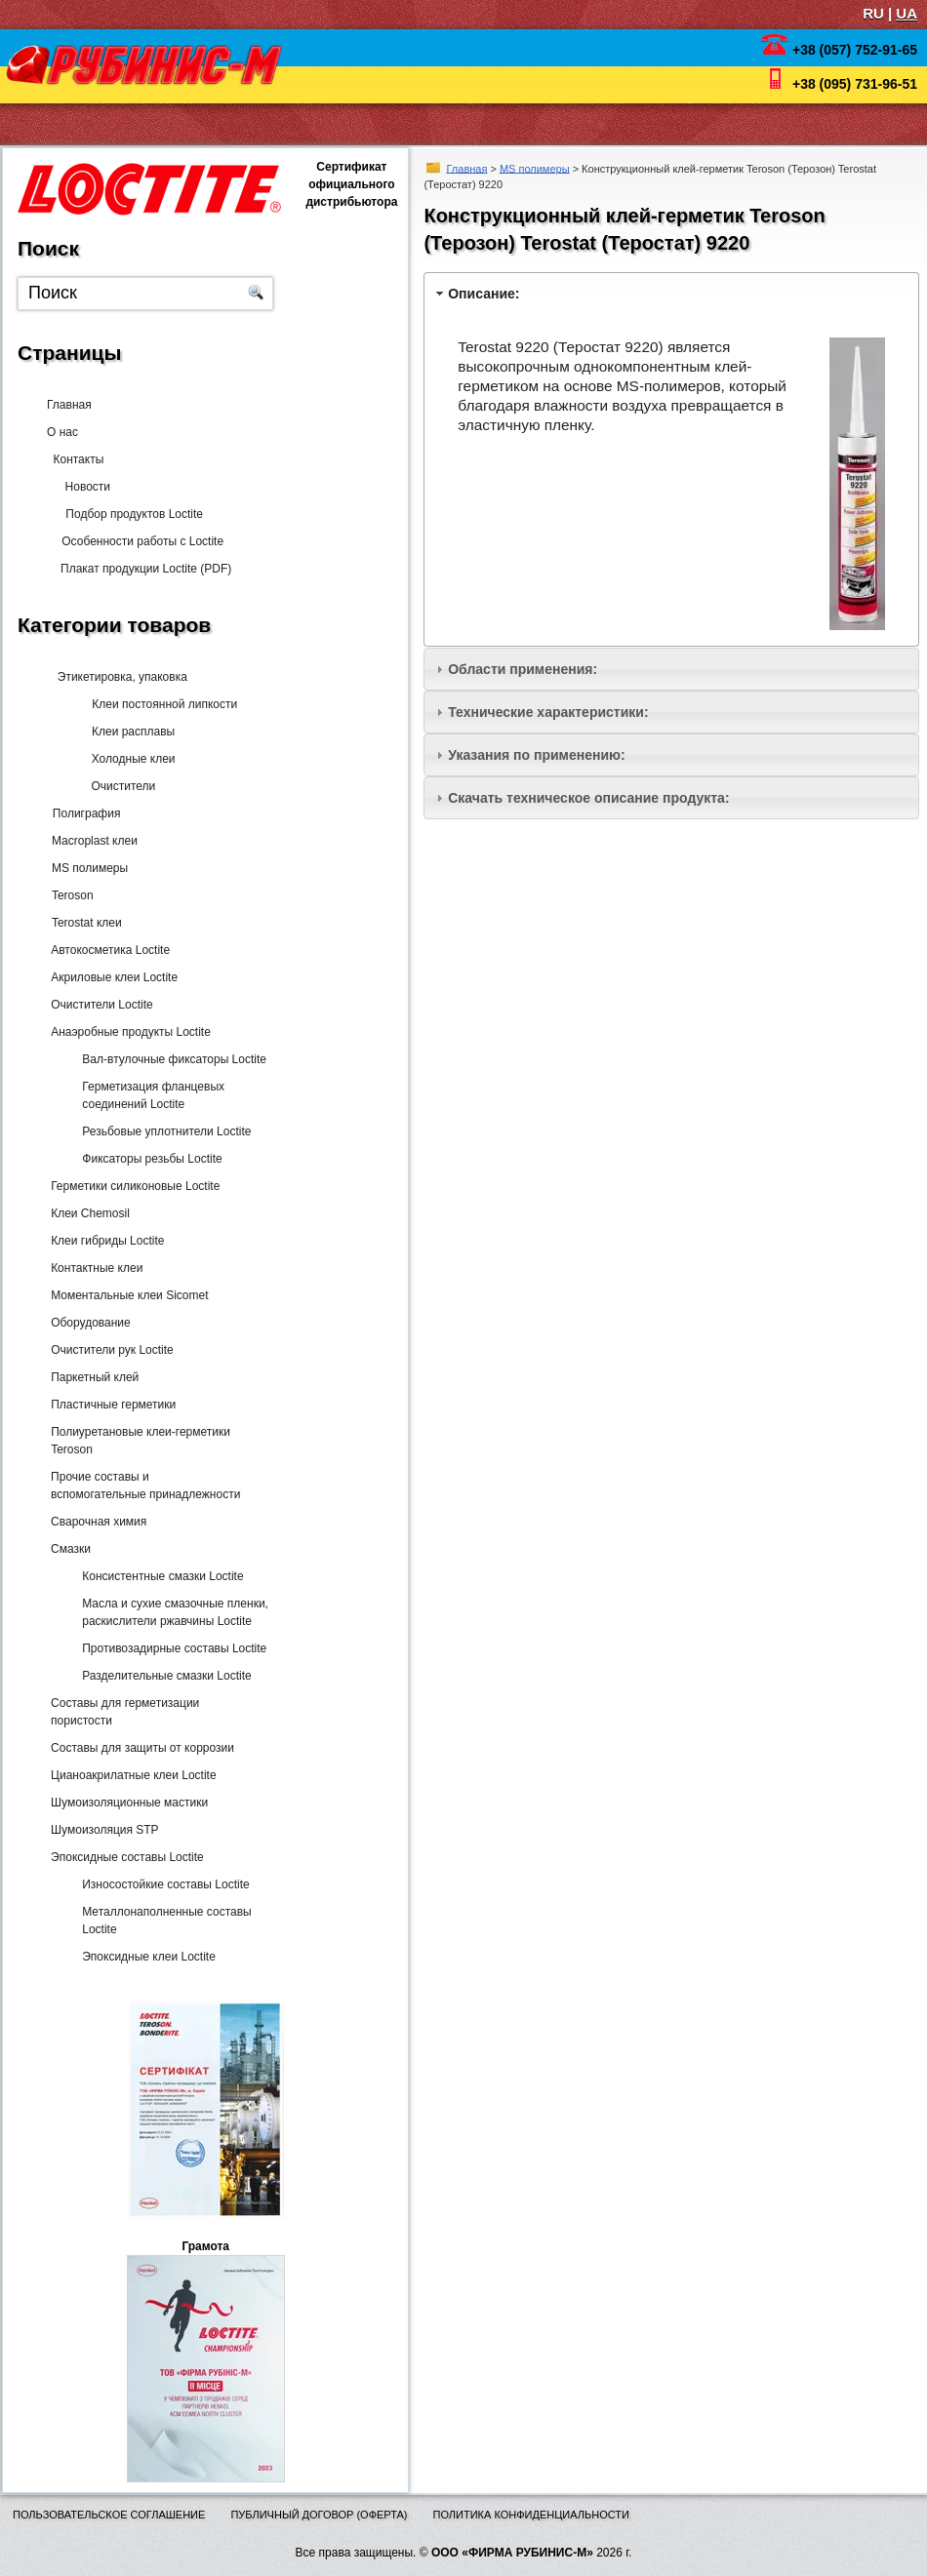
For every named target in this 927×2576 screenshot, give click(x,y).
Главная (467, 168)
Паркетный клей (91, 1377)
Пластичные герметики (109, 1404)
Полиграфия (82, 813)
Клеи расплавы (120, 731)
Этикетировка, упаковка (115, 677)
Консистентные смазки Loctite (155, 1576)
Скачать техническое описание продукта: (588, 798)
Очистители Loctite (98, 1004)
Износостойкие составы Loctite (158, 1884)
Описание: (483, 293)
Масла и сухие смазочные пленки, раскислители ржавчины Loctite (168, 1612)
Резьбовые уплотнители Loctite (159, 1131)
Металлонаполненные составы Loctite (160, 1920)
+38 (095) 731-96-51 (854, 84)
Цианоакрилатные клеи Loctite (129, 1775)
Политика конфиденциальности (531, 2514)
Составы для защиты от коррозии (138, 1748)
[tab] (671, 293)
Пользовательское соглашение (109, 2514)
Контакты (89, 459)
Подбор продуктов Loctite (127, 514)
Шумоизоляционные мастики (125, 1802)
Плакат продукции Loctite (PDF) (138, 568)
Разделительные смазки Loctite (159, 1676)
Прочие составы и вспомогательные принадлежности (141, 1485)
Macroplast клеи (91, 841)
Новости (87, 487)
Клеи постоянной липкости (151, 704)
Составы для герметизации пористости (121, 1711)
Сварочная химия (94, 1521)
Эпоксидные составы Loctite (123, 1857)
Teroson (69, 895)
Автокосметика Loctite (106, 950)
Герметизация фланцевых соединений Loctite (146, 1095)
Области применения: (522, 669)
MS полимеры (535, 168)
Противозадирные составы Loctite (167, 1648)
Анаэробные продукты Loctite (127, 1032)
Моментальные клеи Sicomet (125, 1295)
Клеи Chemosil (86, 1213)
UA (906, 13)
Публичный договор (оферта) (318, 2514)
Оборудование (87, 1322)
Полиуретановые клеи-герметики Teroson (136, 1440)
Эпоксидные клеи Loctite (142, 1956)
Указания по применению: (536, 755)
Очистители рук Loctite (108, 1350)
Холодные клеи (121, 759)
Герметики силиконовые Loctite (131, 1186)
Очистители (111, 786)
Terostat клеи (83, 923)
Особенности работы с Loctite (135, 541)
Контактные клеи (93, 1268)
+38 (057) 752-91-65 (854, 50)
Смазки (67, 1549)
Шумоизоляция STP (101, 1830)
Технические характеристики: (548, 712)
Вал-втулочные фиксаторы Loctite (167, 1059)
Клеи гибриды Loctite (103, 1241)
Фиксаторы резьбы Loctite (145, 1159)
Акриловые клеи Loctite (110, 977)
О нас (68, 432)
